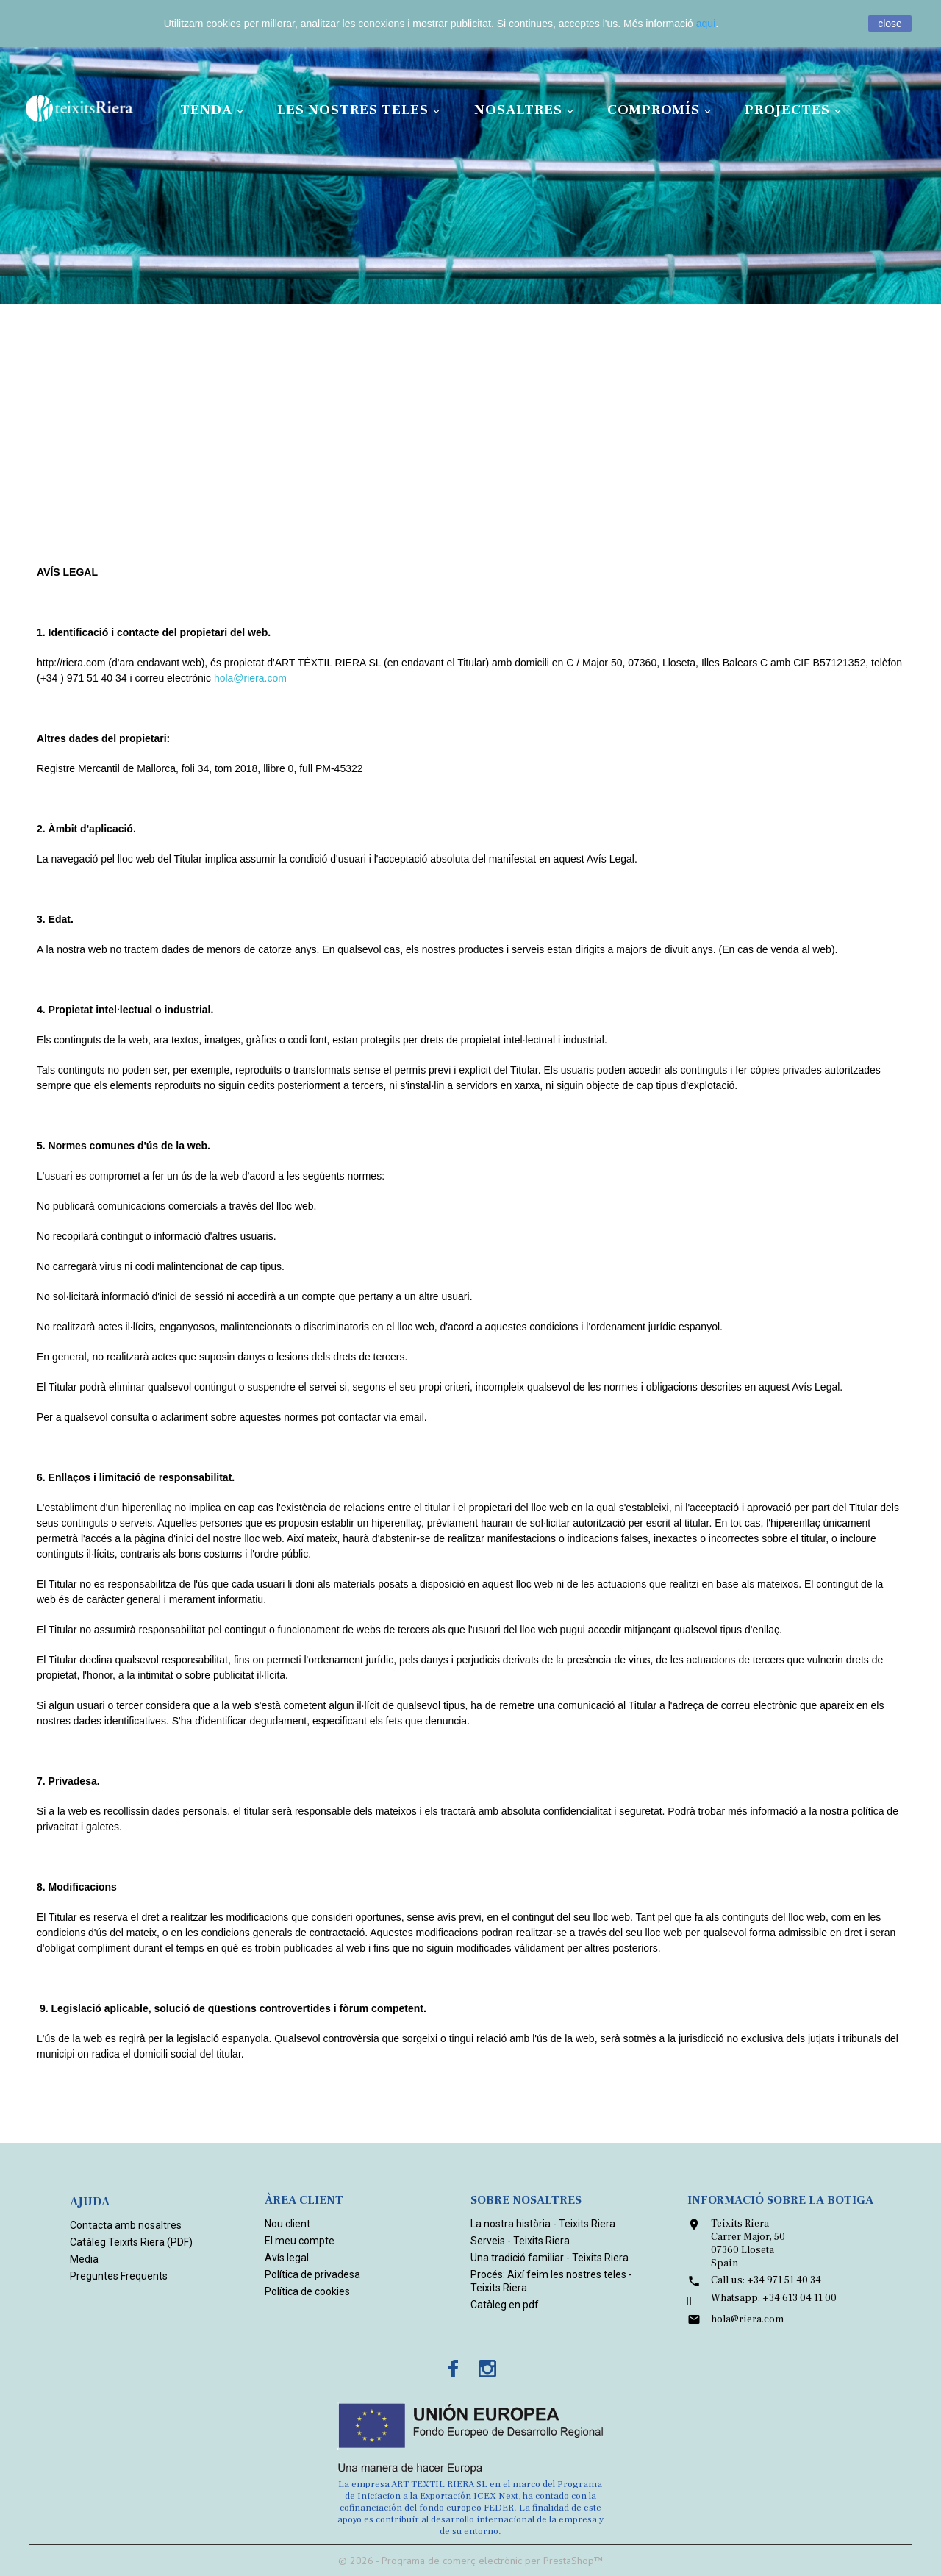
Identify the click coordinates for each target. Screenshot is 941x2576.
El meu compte (299, 2241)
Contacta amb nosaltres (126, 2225)
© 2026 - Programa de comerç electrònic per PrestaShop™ (470, 2560)
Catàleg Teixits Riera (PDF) (131, 2242)
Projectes (795, 110)
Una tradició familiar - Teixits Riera (549, 2257)
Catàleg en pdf (504, 2305)
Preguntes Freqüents (119, 2276)
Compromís (661, 110)
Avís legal (287, 2257)
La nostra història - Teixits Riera (542, 2224)
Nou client (287, 2224)
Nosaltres (526, 110)
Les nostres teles (360, 110)
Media (84, 2259)
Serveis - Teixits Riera (520, 2241)
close (890, 23)
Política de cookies (307, 2291)
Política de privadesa (312, 2274)
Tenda (214, 110)
